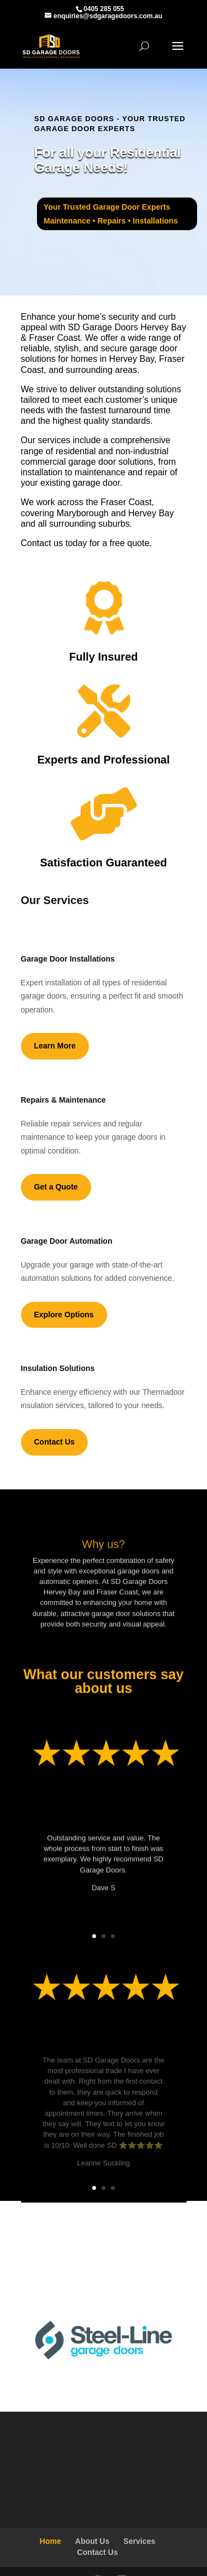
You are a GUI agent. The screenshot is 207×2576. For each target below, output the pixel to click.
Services (140, 2541)
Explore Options (64, 1314)
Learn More (55, 1045)
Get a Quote (56, 1186)
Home (50, 2541)
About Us (92, 2541)
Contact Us (54, 1441)
